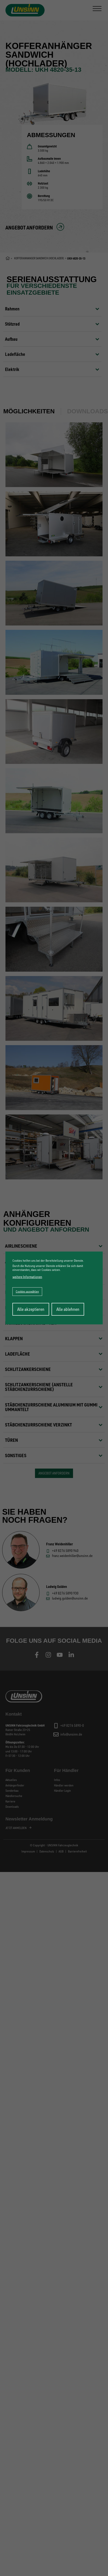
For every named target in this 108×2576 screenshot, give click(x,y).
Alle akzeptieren (30, 1309)
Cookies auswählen (27, 1291)
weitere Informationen (27, 1276)
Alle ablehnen (67, 1309)
